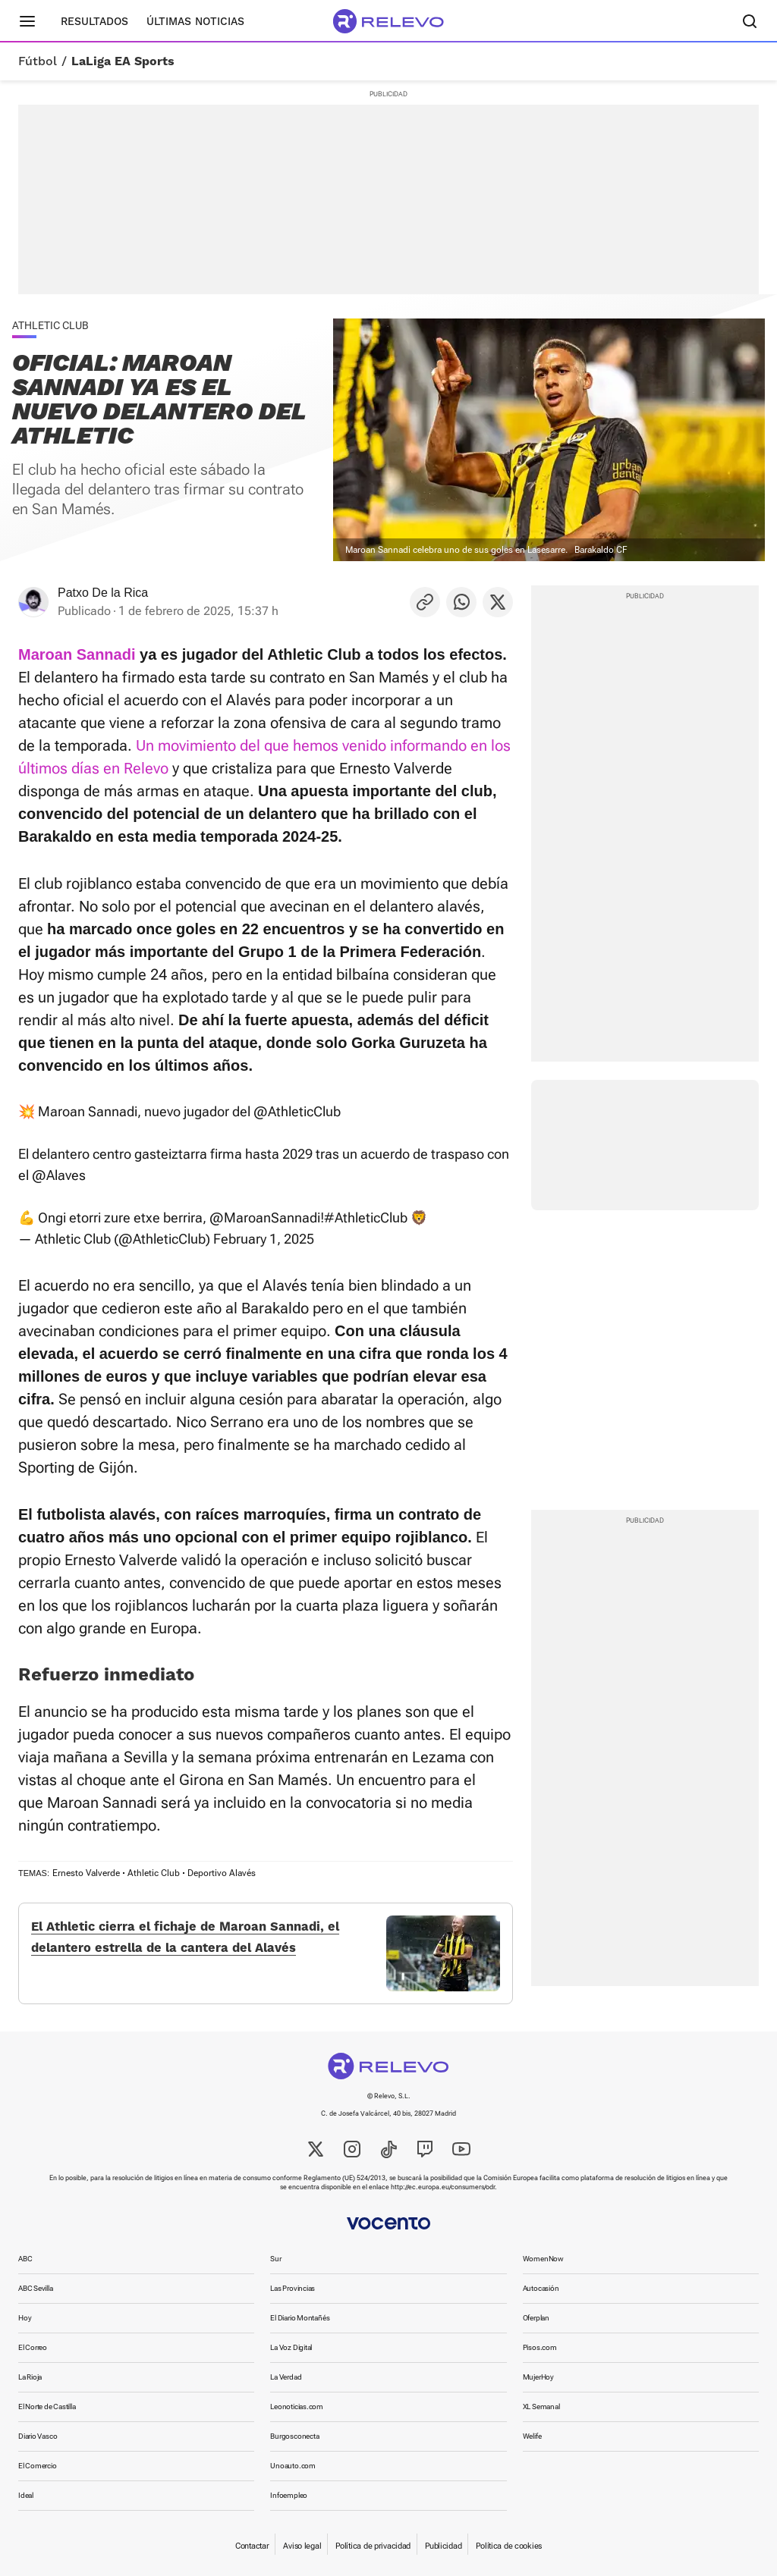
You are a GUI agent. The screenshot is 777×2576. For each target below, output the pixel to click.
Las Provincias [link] (292, 2288)
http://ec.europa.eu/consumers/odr (443, 2187)
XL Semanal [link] (541, 2406)
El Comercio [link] (37, 2465)
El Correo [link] (32, 2347)
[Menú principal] (27, 21)
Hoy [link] (24, 2318)
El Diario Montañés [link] (299, 2318)
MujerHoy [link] (538, 2377)
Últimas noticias (195, 21)
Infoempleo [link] (288, 2495)
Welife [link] (532, 2436)
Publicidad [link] (443, 2546)
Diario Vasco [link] (37, 2436)
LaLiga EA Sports (123, 61)
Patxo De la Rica (103, 592)
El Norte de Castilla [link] (47, 2406)
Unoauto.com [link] (293, 2465)
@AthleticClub (297, 1111)
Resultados (94, 21)
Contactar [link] (252, 2546)
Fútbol (37, 61)
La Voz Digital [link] (291, 2347)
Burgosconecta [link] (294, 2436)
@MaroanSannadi (264, 1217)
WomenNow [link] (543, 2258)
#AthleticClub (365, 1217)
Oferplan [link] (536, 2318)
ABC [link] (25, 2258)
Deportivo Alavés (221, 1873)
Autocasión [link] (541, 2288)
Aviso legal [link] (302, 2546)
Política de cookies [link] (509, 2546)
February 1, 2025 (263, 1239)
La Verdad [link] (285, 2377)
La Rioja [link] (30, 2377)
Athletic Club (153, 1873)
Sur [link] (275, 2258)
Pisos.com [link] (540, 2347)
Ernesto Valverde (86, 1873)
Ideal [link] (25, 2495)
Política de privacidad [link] (373, 2546)
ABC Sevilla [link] (35, 2288)
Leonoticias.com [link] (296, 2406)
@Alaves (59, 1175)
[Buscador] (750, 21)
